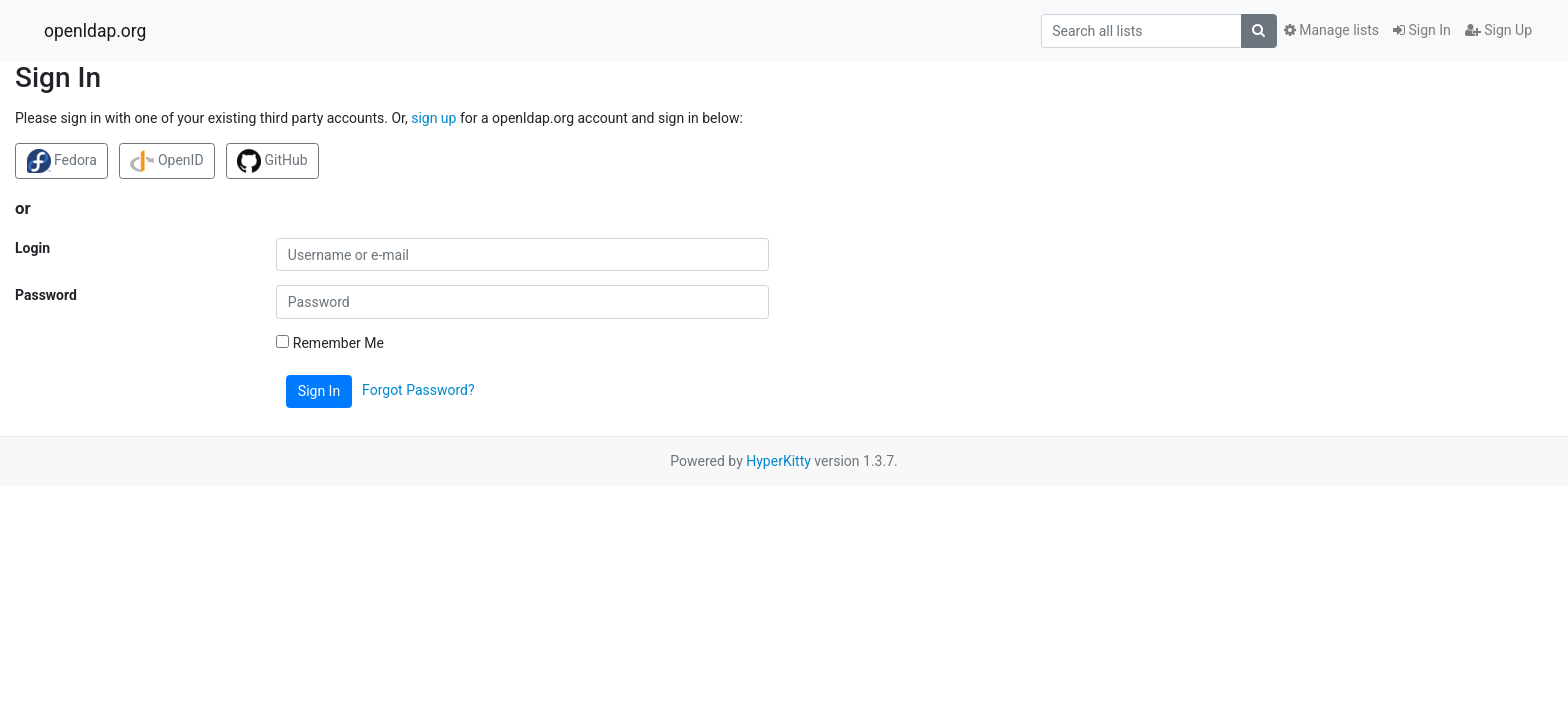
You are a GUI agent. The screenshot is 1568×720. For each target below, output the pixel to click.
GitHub (272, 161)
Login (32, 248)
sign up (433, 118)
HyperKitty (778, 461)
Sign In (1422, 30)
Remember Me (330, 343)
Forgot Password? (418, 390)
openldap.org (95, 31)
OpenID (166, 161)
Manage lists (1331, 30)
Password (46, 295)
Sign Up (1498, 30)
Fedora (62, 161)
